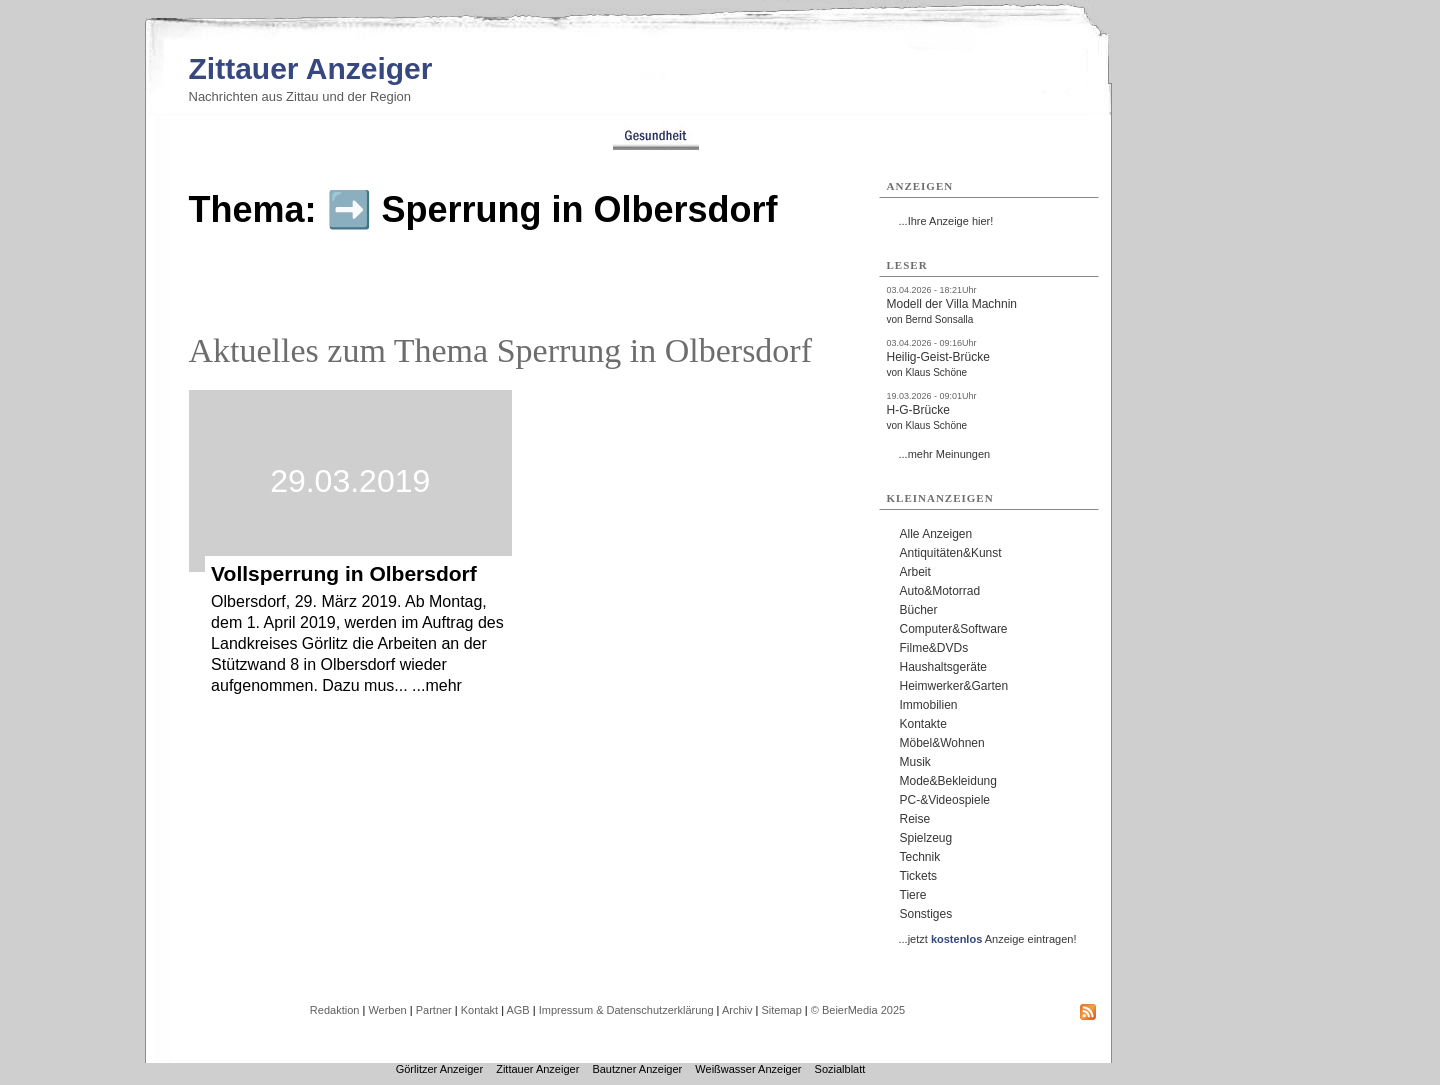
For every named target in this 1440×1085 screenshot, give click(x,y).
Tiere (913, 895)
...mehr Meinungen (945, 454)
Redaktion (335, 1010)
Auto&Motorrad (940, 591)
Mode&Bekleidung (948, 781)
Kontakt (479, 1010)
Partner (434, 1010)
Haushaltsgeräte (943, 667)
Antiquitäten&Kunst (951, 553)
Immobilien (929, 705)
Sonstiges (926, 914)
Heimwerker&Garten (954, 686)
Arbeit (915, 572)
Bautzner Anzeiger (637, 1069)
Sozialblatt (840, 1069)
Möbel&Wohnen (942, 743)
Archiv (737, 1010)
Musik (915, 762)
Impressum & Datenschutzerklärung (626, 1010)
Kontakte (923, 724)
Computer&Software (954, 629)
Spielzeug (926, 838)
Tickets (919, 876)
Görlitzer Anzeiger (439, 1069)
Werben (387, 1010)
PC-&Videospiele (945, 800)
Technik (920, 857)
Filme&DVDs (934, 648)
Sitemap (781, 1010)
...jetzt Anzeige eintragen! (988, 939)
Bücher (919, 610)
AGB (517, 1010)
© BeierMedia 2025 (858, 1010)
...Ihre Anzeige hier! (946, 221)
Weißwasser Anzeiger (748, 1069)
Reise (915, 819)
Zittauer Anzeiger (311, 68)
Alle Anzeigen (936, 534)
